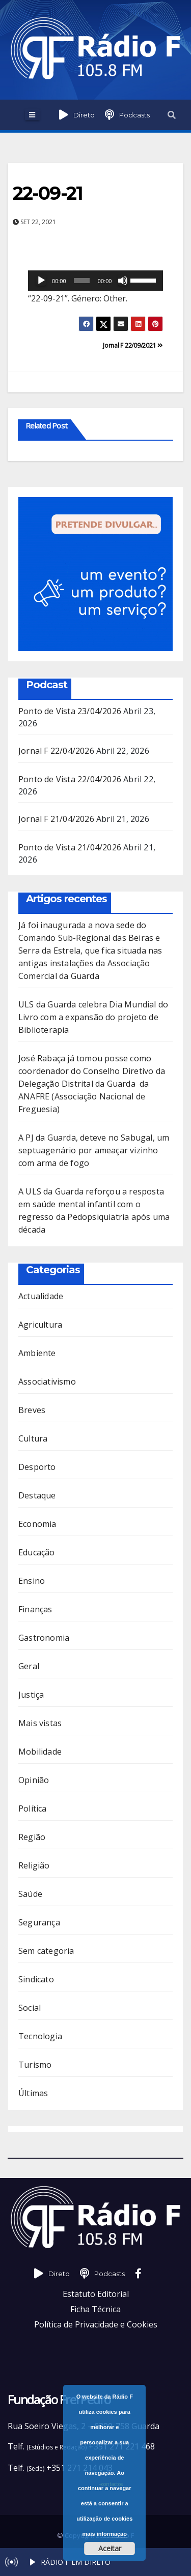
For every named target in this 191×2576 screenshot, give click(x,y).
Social (29, 2007)
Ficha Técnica (95, 2309)
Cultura (32, 1438)
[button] (171, 115)
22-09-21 (48, 193)
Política (32, 1808)
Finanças (35, 1609)
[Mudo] (123, 280)
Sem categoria (46, 1950)
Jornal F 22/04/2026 (56, 750)
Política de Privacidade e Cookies (95, 2324)
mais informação (104, 2534)
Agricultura (40, 1324)
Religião (34, 1865)
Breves (31, 1410)
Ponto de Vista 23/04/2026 (69, 711)
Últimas (33, 2093)
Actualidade (40, 1296)
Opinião (33, 1780)
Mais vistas (40, 1723)
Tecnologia (40, 2036)
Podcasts (134, 115)
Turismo (34, 2064)
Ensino (31, 1580)
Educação (36, 1552)
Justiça (31, 1694)
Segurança (39, 1922)
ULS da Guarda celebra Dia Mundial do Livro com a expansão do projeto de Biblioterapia (93, 1017)
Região (31, 1837)
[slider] (82, 280)
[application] (95, 280)
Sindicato (36, 1979)
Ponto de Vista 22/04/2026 (69, 779)
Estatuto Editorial (96, 2293)
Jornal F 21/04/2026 (56, 818)
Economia (37, 1523)
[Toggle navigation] (32, 114)
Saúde (30, 1893)
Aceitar (109, 2548)
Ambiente (37, 1353)
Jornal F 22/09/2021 (133, 345)
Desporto (37, 1467)
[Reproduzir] (41, 280)
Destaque (37, 1495)
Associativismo (47, 1381)
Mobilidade (40, 1751)
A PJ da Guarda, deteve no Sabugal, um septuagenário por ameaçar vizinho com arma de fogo (93, 1150)
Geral (28, 1666)
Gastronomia (43, 1637)
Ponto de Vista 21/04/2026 (69, 847)
